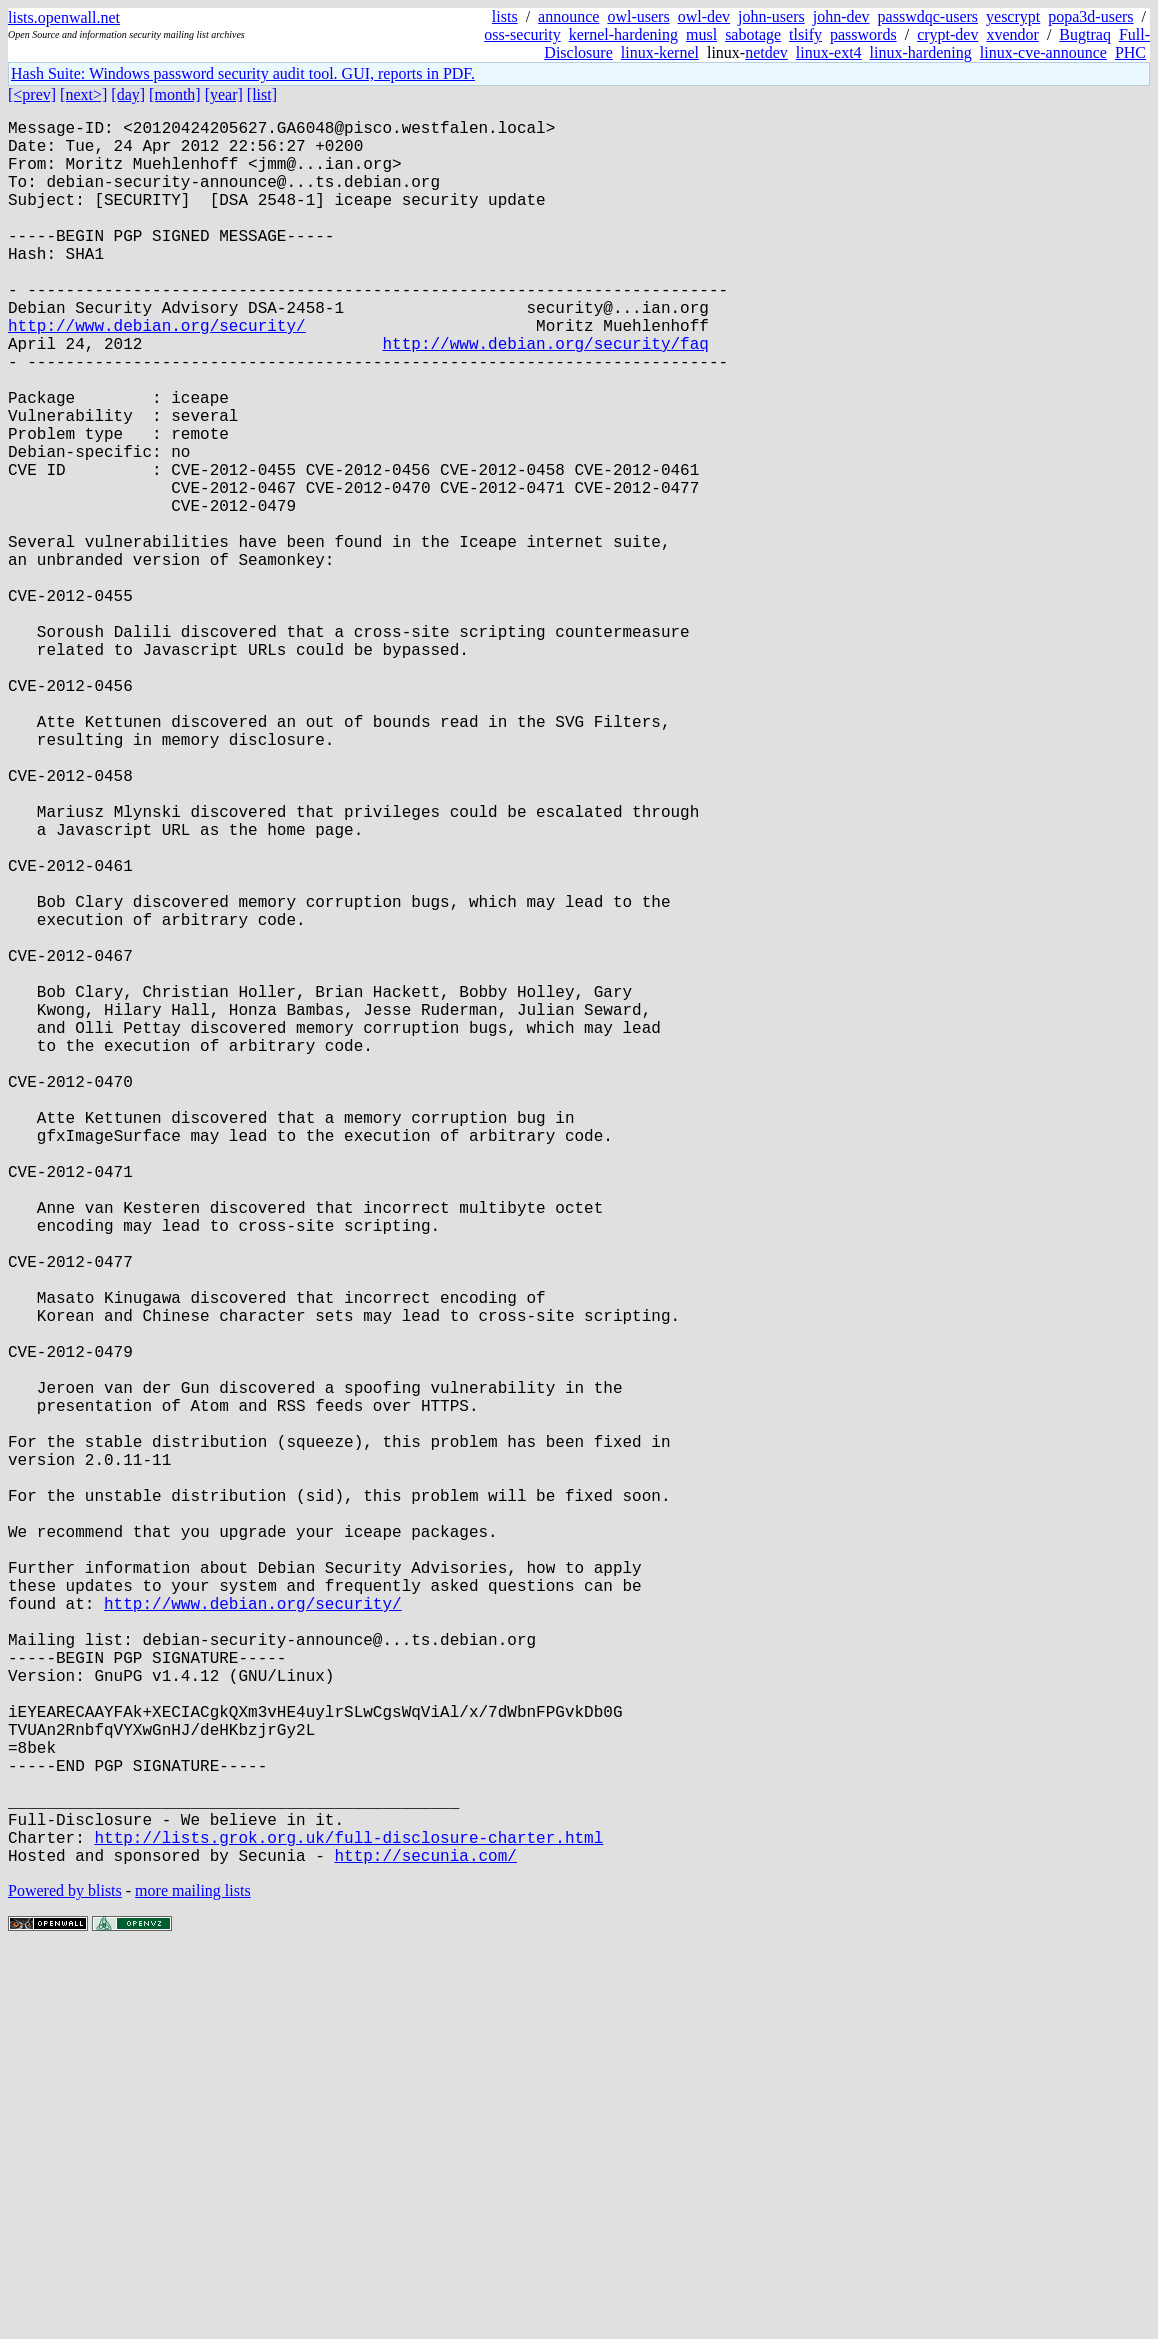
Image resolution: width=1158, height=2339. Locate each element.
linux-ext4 (829, 52)
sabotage (753, 34)
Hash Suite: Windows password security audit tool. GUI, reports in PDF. (243, 73)
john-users (771, 16)
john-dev (841, 16)
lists (505, 16)
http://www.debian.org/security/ (157, 373)
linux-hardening (921, 52)
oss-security (522, 34)
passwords (863, 34)
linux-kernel (660, 52)
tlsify (805, 34)
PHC (1130, 52)
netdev (766, 52)
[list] (262, 94)
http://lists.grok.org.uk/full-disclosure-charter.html (348, 2221)
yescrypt (1013, 16)
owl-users (638, 16)
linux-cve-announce (1043, 52)
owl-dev (704, 16)
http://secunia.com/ (425, 2243)
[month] (175, 94)
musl (701, 34)
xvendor (1012, 34)
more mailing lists (193, 2278)
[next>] (83, 94)
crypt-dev (947, 34)
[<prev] (32, 94)
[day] (128, 94)
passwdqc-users (928, 16)
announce (568, 16)
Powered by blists (65, 2278)
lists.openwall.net (64, 17)
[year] (224, 94)
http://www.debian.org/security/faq (545, 395)
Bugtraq (1085, 34)
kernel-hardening (623, 34)
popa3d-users (1090, 16)
